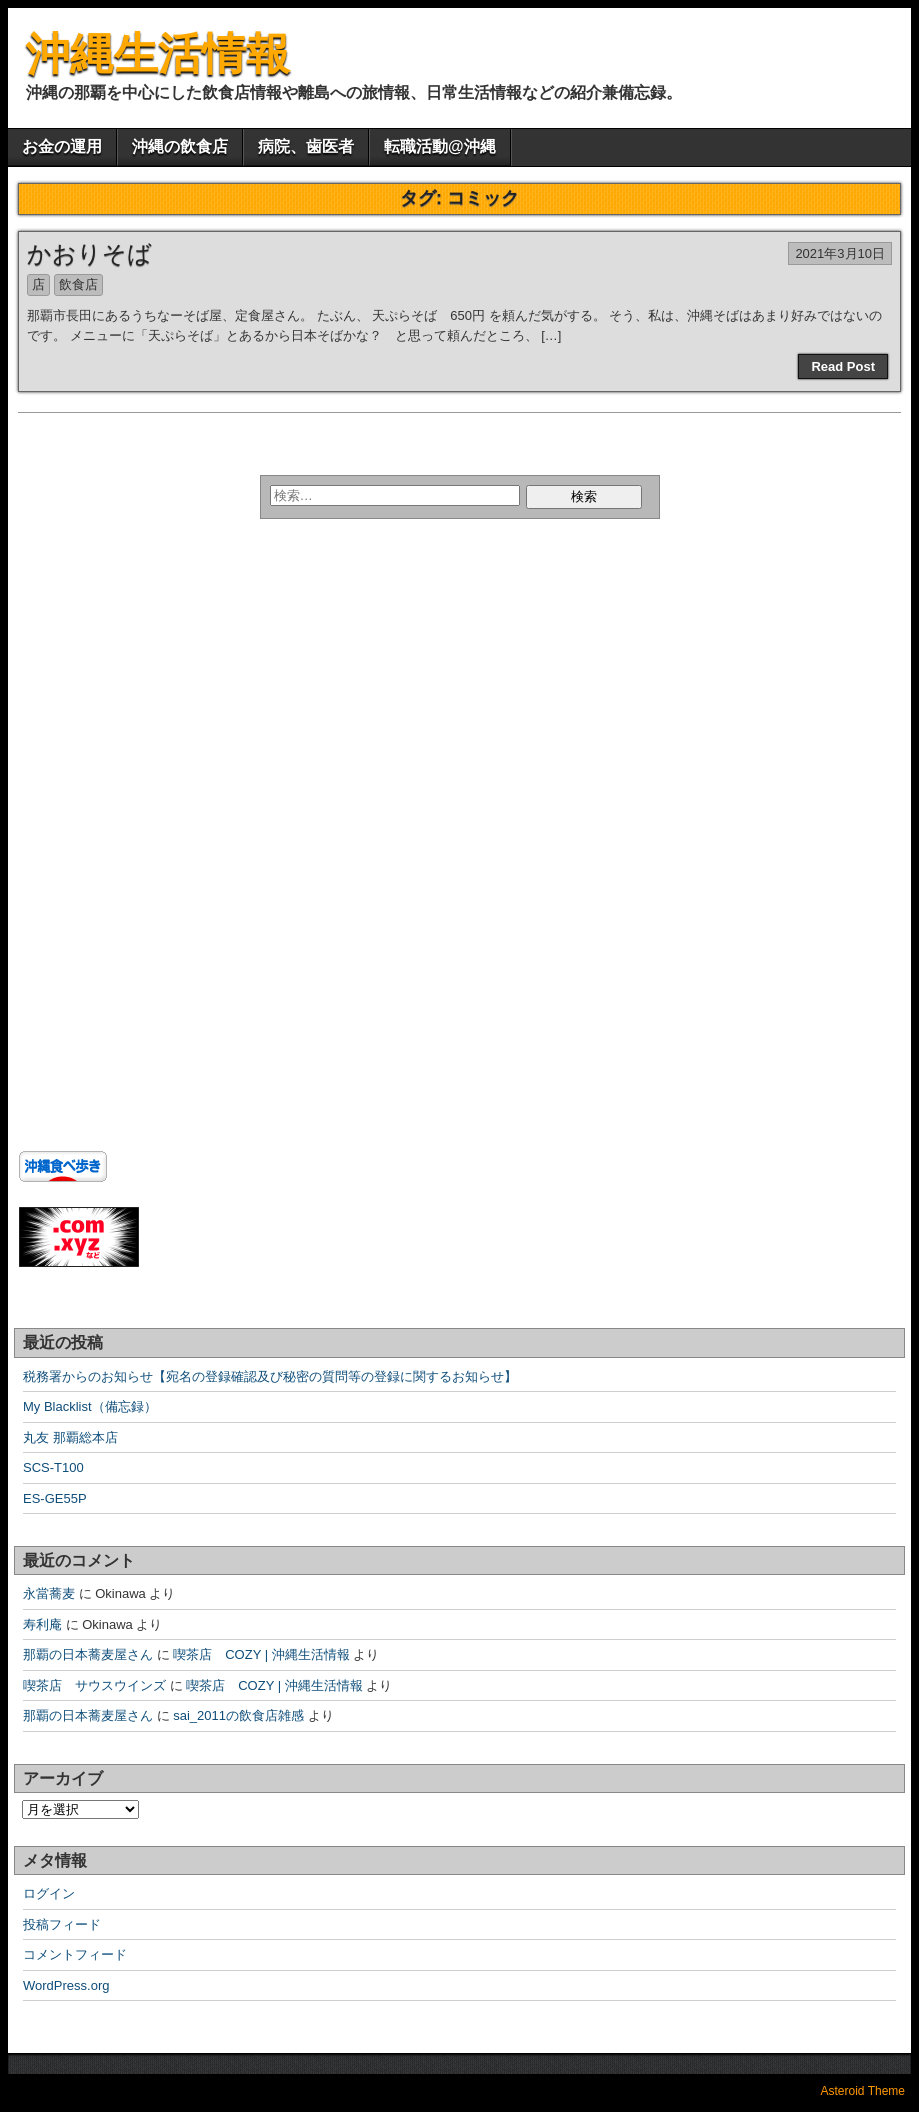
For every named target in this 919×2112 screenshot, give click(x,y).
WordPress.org (66, 1985)
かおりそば (89, 253)
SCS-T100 (53, 1467)
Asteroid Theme (863, 2091)
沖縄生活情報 (158, 53)
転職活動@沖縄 (440, 146)
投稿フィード (62, 1924)
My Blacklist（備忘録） (90, 1406)
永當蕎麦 (49, 1593)
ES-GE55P (55, 1498)
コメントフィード (75, 1954)
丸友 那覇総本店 (70, 1437)
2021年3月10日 (840, 253)
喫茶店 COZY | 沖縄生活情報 (261, 1654)
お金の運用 (62, 146)
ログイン (49, 1893)
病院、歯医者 (306, 146)
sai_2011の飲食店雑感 (238, 1715)
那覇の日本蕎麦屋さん (88, 1654)
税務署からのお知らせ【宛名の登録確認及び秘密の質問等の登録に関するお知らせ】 (270, 1376)
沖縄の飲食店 (180, 146)
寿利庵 (42, 1624)
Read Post (843, 366)
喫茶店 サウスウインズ (94, 1685)
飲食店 (78, 284)
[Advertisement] (144, 717)
